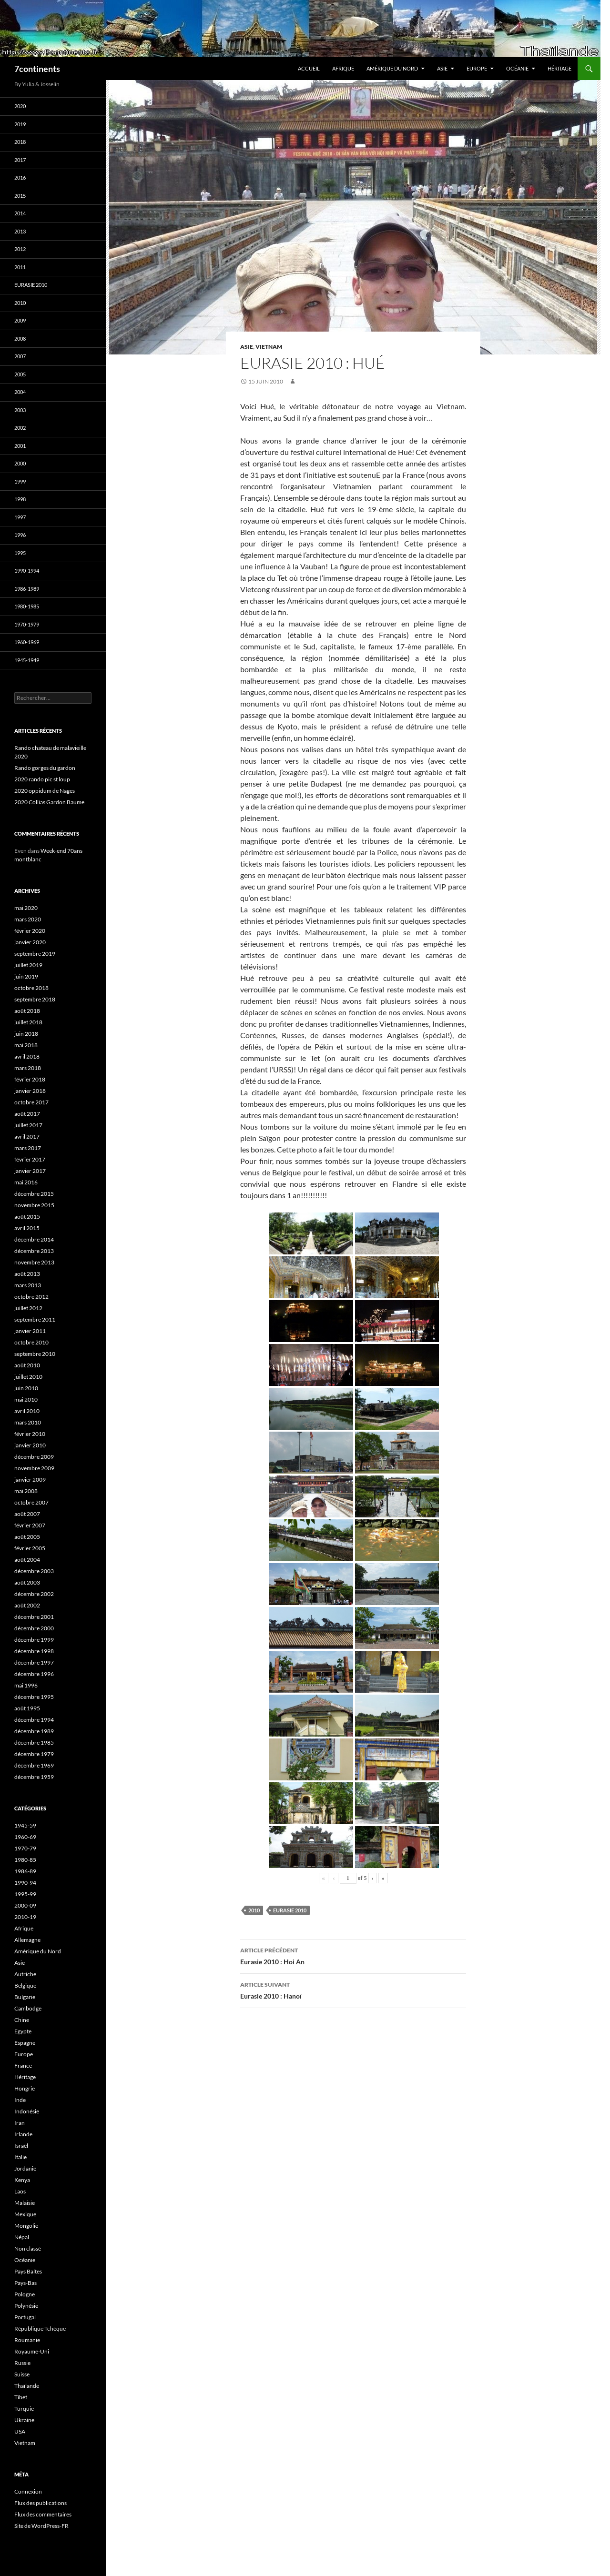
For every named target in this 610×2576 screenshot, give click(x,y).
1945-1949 (26, 660)
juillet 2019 (28, 965)
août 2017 (27, 1113)
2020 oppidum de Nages (44, 790)
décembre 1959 (34, 1776)
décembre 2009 (34, 1456)
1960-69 (25, 1836)
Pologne (24, 2294)
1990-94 (25, 1882)
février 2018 (29, 1079)
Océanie (517, 68)
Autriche (25, 1974)
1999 (20, 481)
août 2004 (27, 1559)
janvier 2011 (30, 1330)
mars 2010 (27, 1422)
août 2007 (27, 1513)
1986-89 (25, 1871)
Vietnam (268, 346)
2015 (20, 195)
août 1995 (27, 1708)
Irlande (23, 2134)
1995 (20, 553)
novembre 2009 (34, 1468)
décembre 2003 (34, 1571)
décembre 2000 (34, 1628)
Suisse (22, 2374)
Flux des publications (40, 2502)
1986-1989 (26, 589)
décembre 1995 (34, 1696)
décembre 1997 (34, 1662)
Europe (477, 68)
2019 (20, 124)
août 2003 (27, 1582)
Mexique (25, 2214)
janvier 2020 (30, 942)
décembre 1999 (34, 1639)
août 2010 (27, 1365)
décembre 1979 (34, 1754)
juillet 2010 (28, 1376)
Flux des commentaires (42, 2514)
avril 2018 (27, 1056)
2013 (20, 231)
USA (19, 2431)
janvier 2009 (30, 1479)
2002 (20, 427)
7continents (37, 68)
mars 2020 (27, 919)
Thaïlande (26, 2385)
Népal (21, 2237)
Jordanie (25, 2168)
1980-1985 (26, 606)
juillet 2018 (28, 1022)
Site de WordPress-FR (41, 2525)
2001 (20, 446)
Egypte (22, 2031)
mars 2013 (27, 1285)
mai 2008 (26, 1491)
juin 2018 (26, 1033)
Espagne (24, 2042)
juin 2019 (26, 976)
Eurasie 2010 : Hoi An (353, 1955)
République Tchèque (40, 2328)
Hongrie (24, 2088)
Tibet (20, 2397)
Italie (20, 2157)
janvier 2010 (30, 1445)
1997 (20, 517)
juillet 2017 (28, 1125)
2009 (20, 320)
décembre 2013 (34, 1250)
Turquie (24, 2408)
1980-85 (25, 1859)
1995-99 (25, 1894)
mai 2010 (26, 1399)
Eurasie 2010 (289, 1910)
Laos (20, 2191)
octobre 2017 (31, 1102)
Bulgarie (24, 1996)
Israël (21, 2145)
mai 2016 (26, 1182)
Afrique (343, 68)
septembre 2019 (34, 953)
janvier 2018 (30, 1090)
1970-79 (25, 1848)
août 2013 (27, 1273)
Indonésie (26, 2111)
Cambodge (27, 2008)
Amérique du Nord (392, 68)
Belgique (25, 1985)
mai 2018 (26, 1045)
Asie (442, 68)
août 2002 (27, 1605)
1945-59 (25, 1825)
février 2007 (29, 1525)
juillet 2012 (28, 1308)
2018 (20, 142)
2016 (20, 177)
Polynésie (26, 2305)
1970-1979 (26, 624)
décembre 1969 (34, 1765)
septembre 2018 (34, 999)
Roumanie (27, 2340)
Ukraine (24, 2420)
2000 (20, 463)
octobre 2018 (31, 987)
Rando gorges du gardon (44, 767)
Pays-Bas (25, 2282)
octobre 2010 (31, 1342)
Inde (20, 2099)
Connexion (28, 2491)
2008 (20, 338)
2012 (20, 249)
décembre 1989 (34, 1731)
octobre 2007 (31, 1502)
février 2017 (29, 1159)
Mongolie (26, 2225)
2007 (20, 356)
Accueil (309, 68)
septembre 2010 (34, 1353)
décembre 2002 (34, 1593)
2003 (20, 410)
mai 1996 (26, 1685)
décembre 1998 (34, 1651)
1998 (20, 499)
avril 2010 (27, 1410)
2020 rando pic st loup (42, 779)
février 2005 (29, 1548)
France (23, 2065)
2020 (20, 106)
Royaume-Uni (31, 2351)
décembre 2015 (34, 1193)
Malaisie (24, 2202)
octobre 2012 (31, 1296)
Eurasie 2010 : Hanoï (353, 1989)
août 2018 (27, 1010)
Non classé (27, 2248)
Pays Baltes (28, 2271)
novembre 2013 (34, 1262)
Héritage (559, 68)
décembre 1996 (34, 1673)
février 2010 (29, 1433)
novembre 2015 (34, 1205)
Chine (21, 2019)
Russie (22, 2362)
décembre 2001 (34, 1616)
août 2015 (27, 1216)
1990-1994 (26, 570)
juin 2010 (26, 1388)
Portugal (25, 2317)
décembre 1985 (34, 1742)
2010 (254, 1910)
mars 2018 (27, 1067)
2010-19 (25, 1916)
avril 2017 (27, 1136)
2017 (20, 160)
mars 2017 (27, 1148)
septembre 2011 (34, 1319)
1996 (20, 535)
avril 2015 (27, 1228)
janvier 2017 (30, 1170)
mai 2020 (26, 907)
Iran (19, 2122)
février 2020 (29, 930)
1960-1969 (26, 642)
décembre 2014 (34, 1239)
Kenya (22, 2179)
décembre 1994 (34, 1719)
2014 (20, 213)
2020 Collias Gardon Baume (49, 802)
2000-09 (25, 1905)
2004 (20, 392)
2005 (20, 374)
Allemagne (27, 1939)
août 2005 (27, 1536)
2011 (20, 267)
